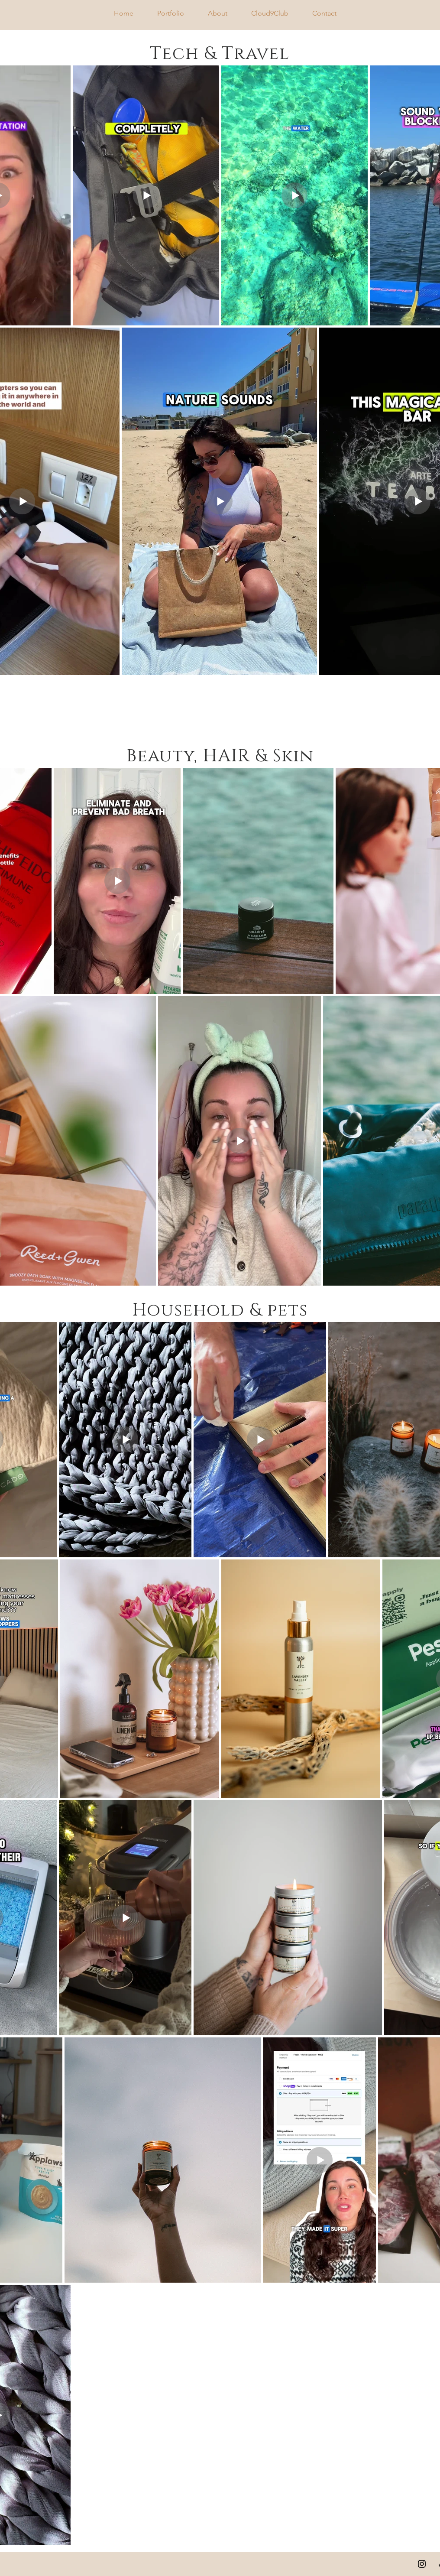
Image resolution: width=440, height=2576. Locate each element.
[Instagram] (422, 2564)
